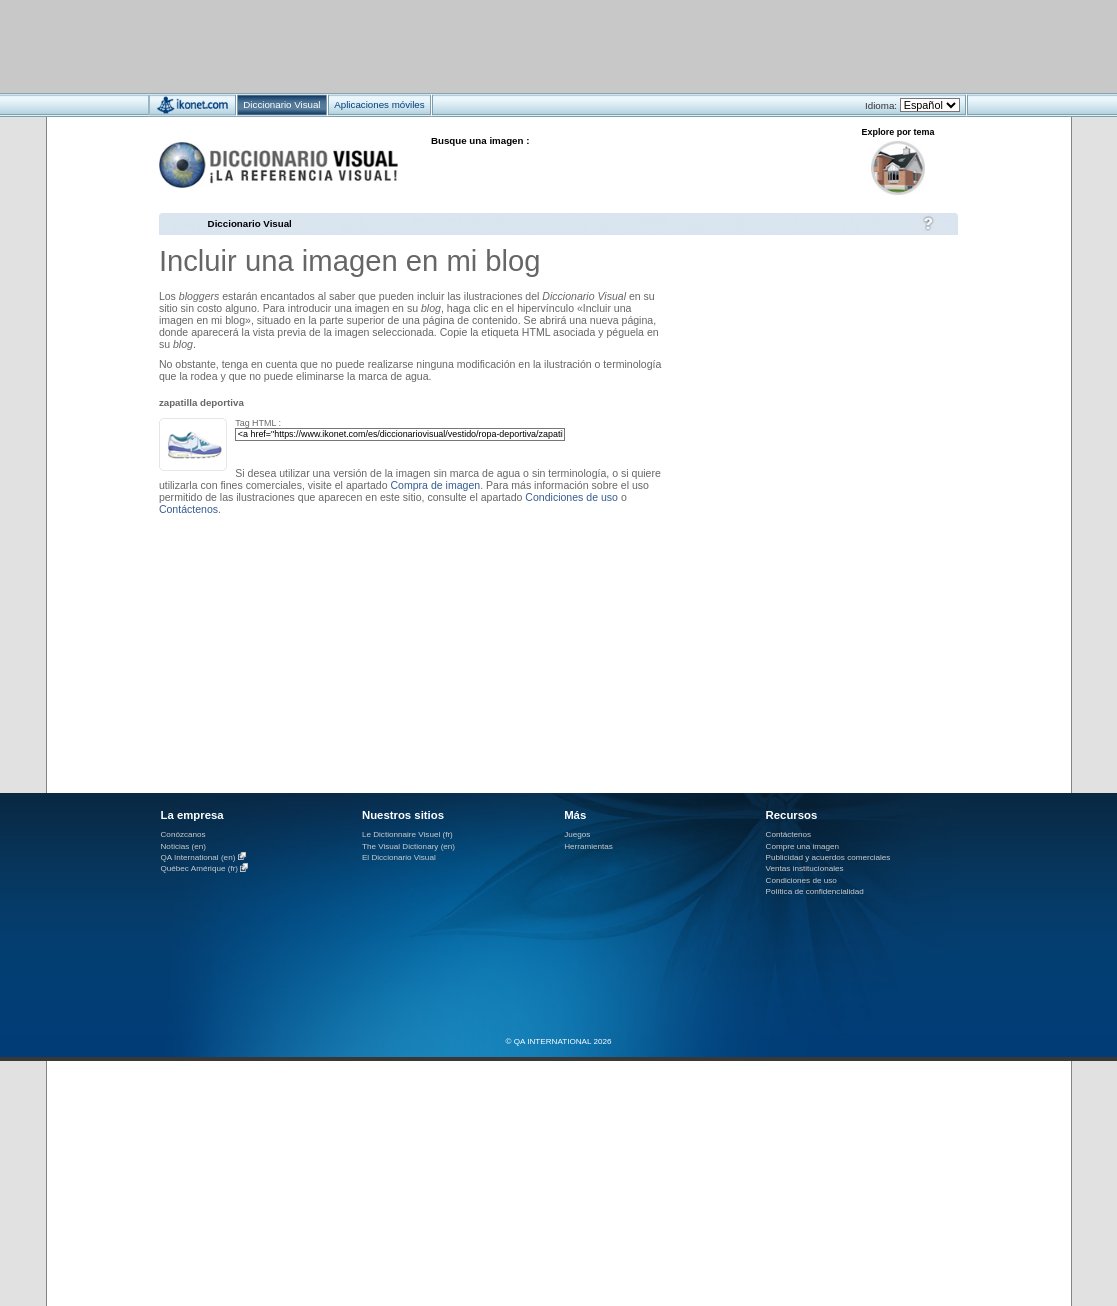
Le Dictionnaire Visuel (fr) (407, 834)
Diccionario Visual (250, 223)
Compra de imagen (435, 485)
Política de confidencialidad (815, 891)
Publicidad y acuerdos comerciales (828, 857)
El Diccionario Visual (399, 857)
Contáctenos (188, 509)
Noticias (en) (184, 846)
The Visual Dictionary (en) (408, 846)
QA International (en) (198, 857)
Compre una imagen (802, 846)
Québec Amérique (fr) (200, 869)
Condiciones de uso (571, 497)
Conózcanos (183, 834)
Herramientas (588, 846)
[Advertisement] (499, 45)
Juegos (577, 834)
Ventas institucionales (805, 868)
